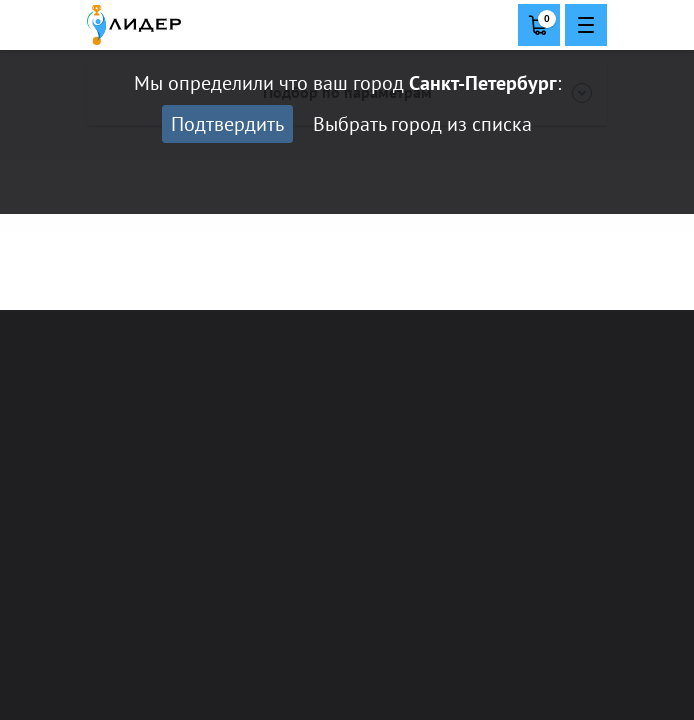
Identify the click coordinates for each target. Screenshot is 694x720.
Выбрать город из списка (422, 124)
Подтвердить (227, 124)
